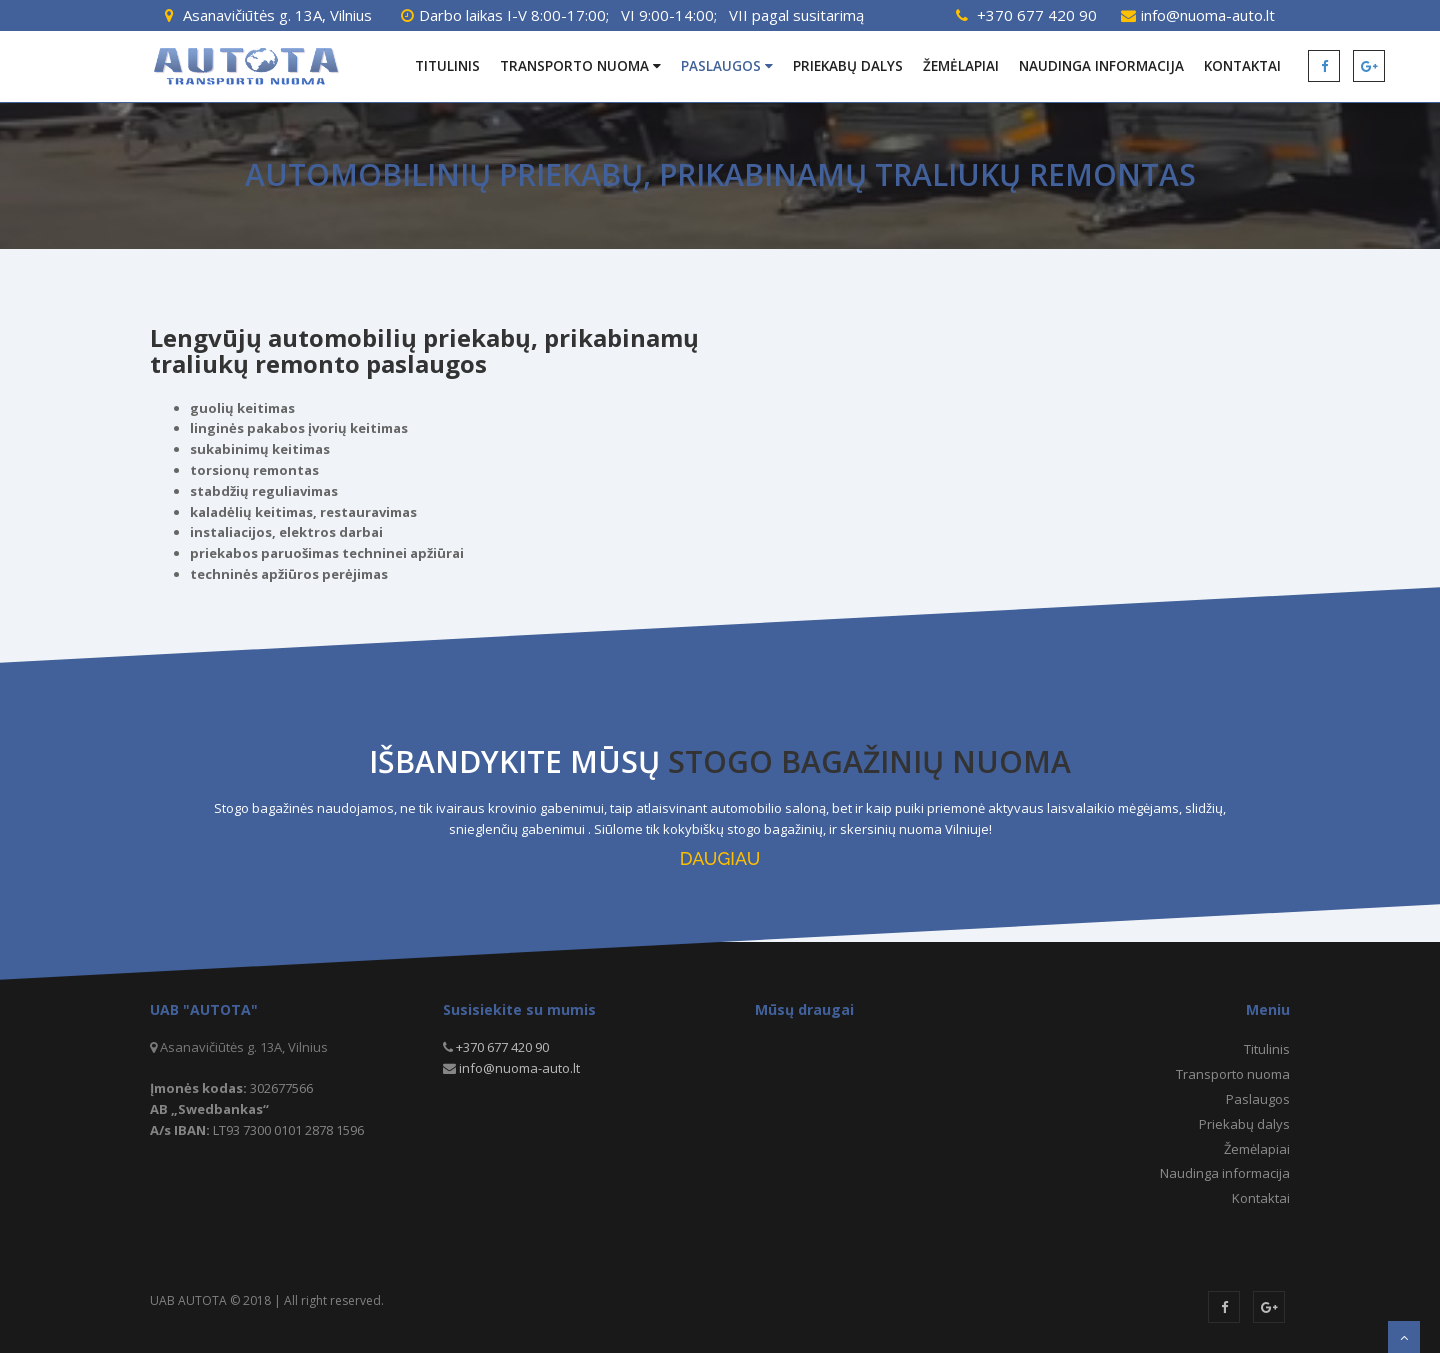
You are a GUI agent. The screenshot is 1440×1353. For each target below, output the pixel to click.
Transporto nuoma (580, 66)
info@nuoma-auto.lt (1208, 15)
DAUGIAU (720, 858)
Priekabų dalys (848, 66)
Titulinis (447, 66)
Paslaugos (727, 66)
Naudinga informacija (1101, 66)
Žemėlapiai (961, 66)
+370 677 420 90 (1037, 15)
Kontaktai (1242, 66)
